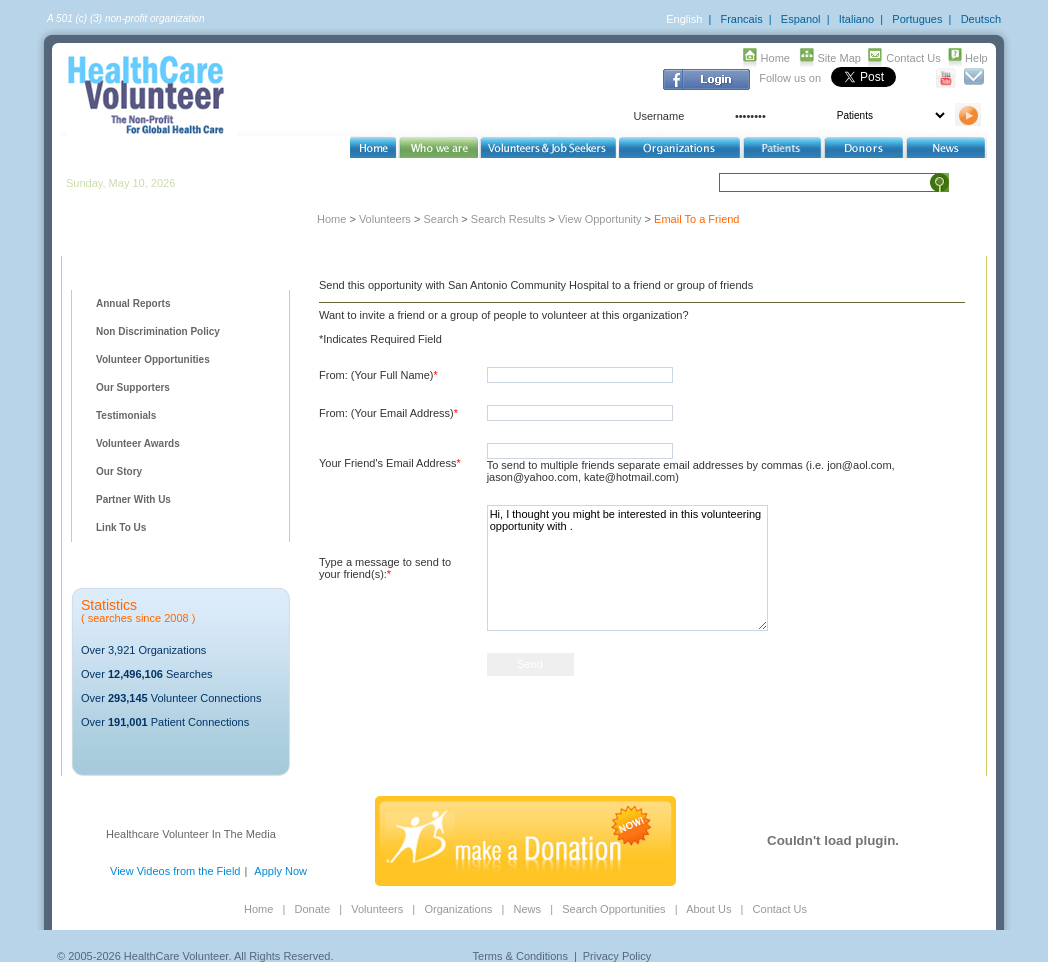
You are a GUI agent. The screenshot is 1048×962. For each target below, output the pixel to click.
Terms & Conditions (520, 956)
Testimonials (126, 415)
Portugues (917, 19)
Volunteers (385, 219)
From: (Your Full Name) (378, 375)
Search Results (508, 219)
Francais (741, 19)
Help (976, 58)
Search (440, 219)
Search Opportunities (613, 909)
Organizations (458, 909)
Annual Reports (133, 303)
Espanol (801, 19)
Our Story (119, 471)
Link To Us (121, 527)
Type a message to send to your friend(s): (385, 568)
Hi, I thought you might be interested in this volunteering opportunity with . (627, 568)
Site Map (839, 58)
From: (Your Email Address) (388, 413)
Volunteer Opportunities (153, 359)
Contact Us (913, 58)
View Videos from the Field (175, 871)
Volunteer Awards (138, 443)
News (527, 909)
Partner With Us (133, 499)
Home (775, 58)
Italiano (856, 19)
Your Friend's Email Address (390, 463)
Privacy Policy (617, 956)
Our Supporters (133, 387)
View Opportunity (600, 219)
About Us (708, 909)
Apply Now (280, 871)
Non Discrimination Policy (158, 331)
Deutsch (981, 19)
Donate (312, 909)
